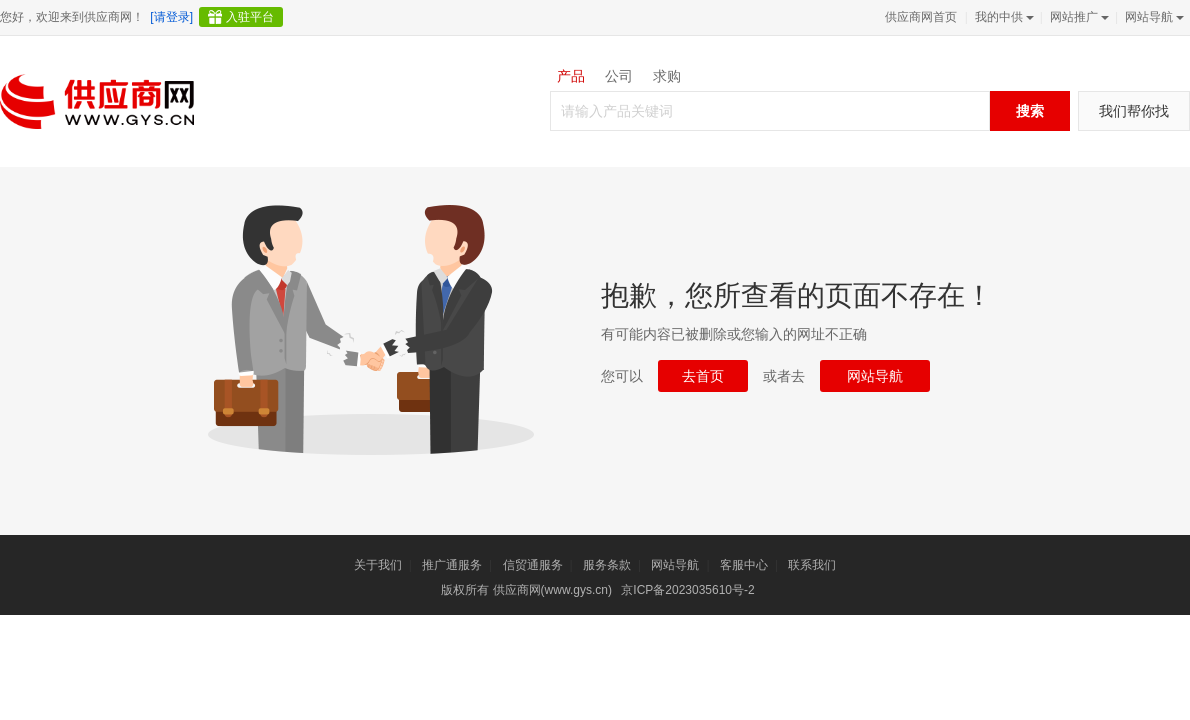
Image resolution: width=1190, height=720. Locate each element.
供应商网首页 (921, 17)
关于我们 (378, 565)
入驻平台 (250, 17)
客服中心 (744, 565)
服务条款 (607, 565)
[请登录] (171, 17)
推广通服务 (452, 565)
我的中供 (1002, 17)
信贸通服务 (533, 565)
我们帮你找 (1134, 111)
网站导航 (1152, 17)
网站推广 (1077, 17)
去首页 (703, 376)
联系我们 (812, 565)
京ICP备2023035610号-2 (687, 590)
